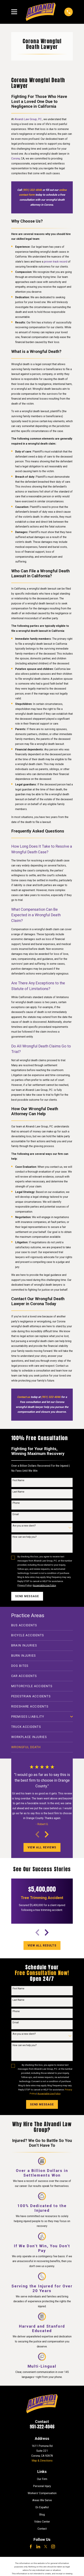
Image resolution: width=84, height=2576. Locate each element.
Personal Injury (42, 2486)
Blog (42, 2514)
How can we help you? (25, 1536)
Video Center (42, 2521)
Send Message (27, 1596)
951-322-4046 (42, 2426)
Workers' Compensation (42, 2493)
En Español (42, 2507)
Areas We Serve (42, 2500)
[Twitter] (46, 2546)
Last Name (18, 1491)
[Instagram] (53, 2546)
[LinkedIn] (38, 2546)
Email (16, 1514)
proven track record (55, 261)
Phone (16, 1503)
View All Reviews (42, 1847)
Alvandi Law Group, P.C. (28, 119)
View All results (42, 1945)
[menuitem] (42, 1625)
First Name (18, 1480)
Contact (42, 2528)
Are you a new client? (24, 1525)
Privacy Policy (24, 1585)
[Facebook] (31, 2546)
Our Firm (42, 2479)
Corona (15, 158)
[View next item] (46, 1834)
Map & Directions (42, 2460)
